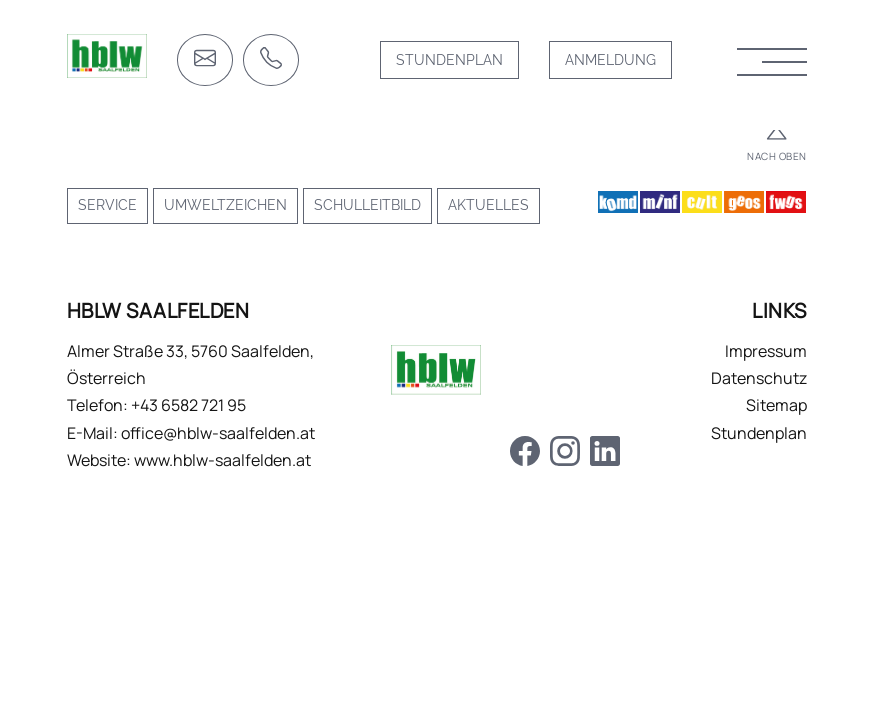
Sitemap (776, 405)
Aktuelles (488, 205)
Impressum (766, 351)
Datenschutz (759, 378)
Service (107, 205)
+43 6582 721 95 (188, 405)
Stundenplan (449, 60)
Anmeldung (610, 60)
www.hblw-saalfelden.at (222, 460)
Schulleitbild (367, 205)
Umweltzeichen (225, 205)
